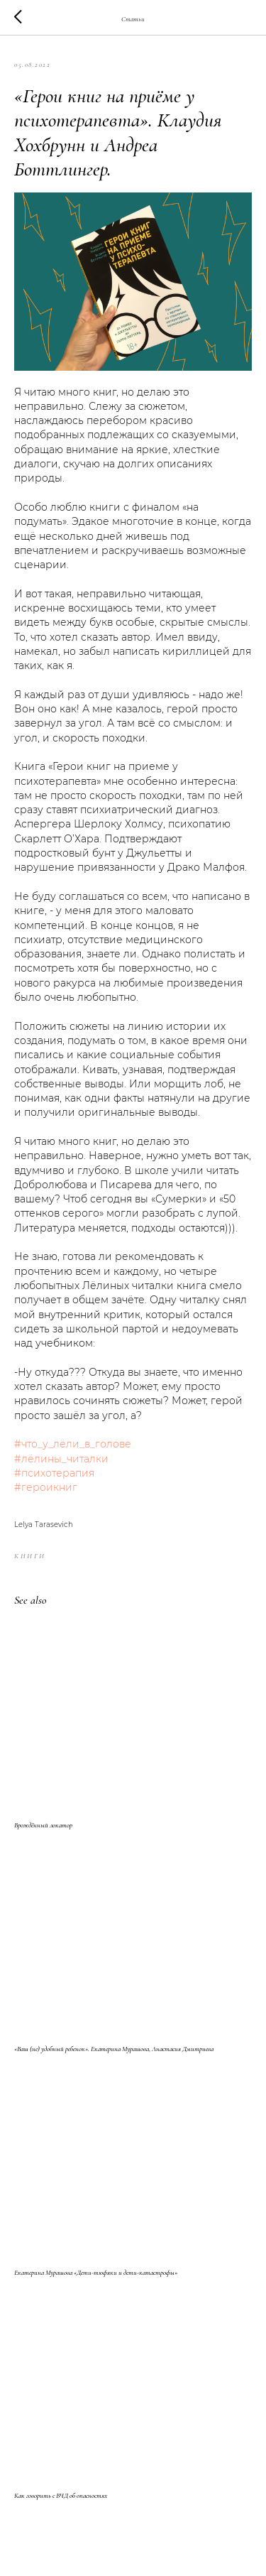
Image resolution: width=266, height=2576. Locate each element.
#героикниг (45, 1487)
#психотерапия (54, 1473)
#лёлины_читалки (61, 1458)
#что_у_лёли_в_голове (72, 1444)
